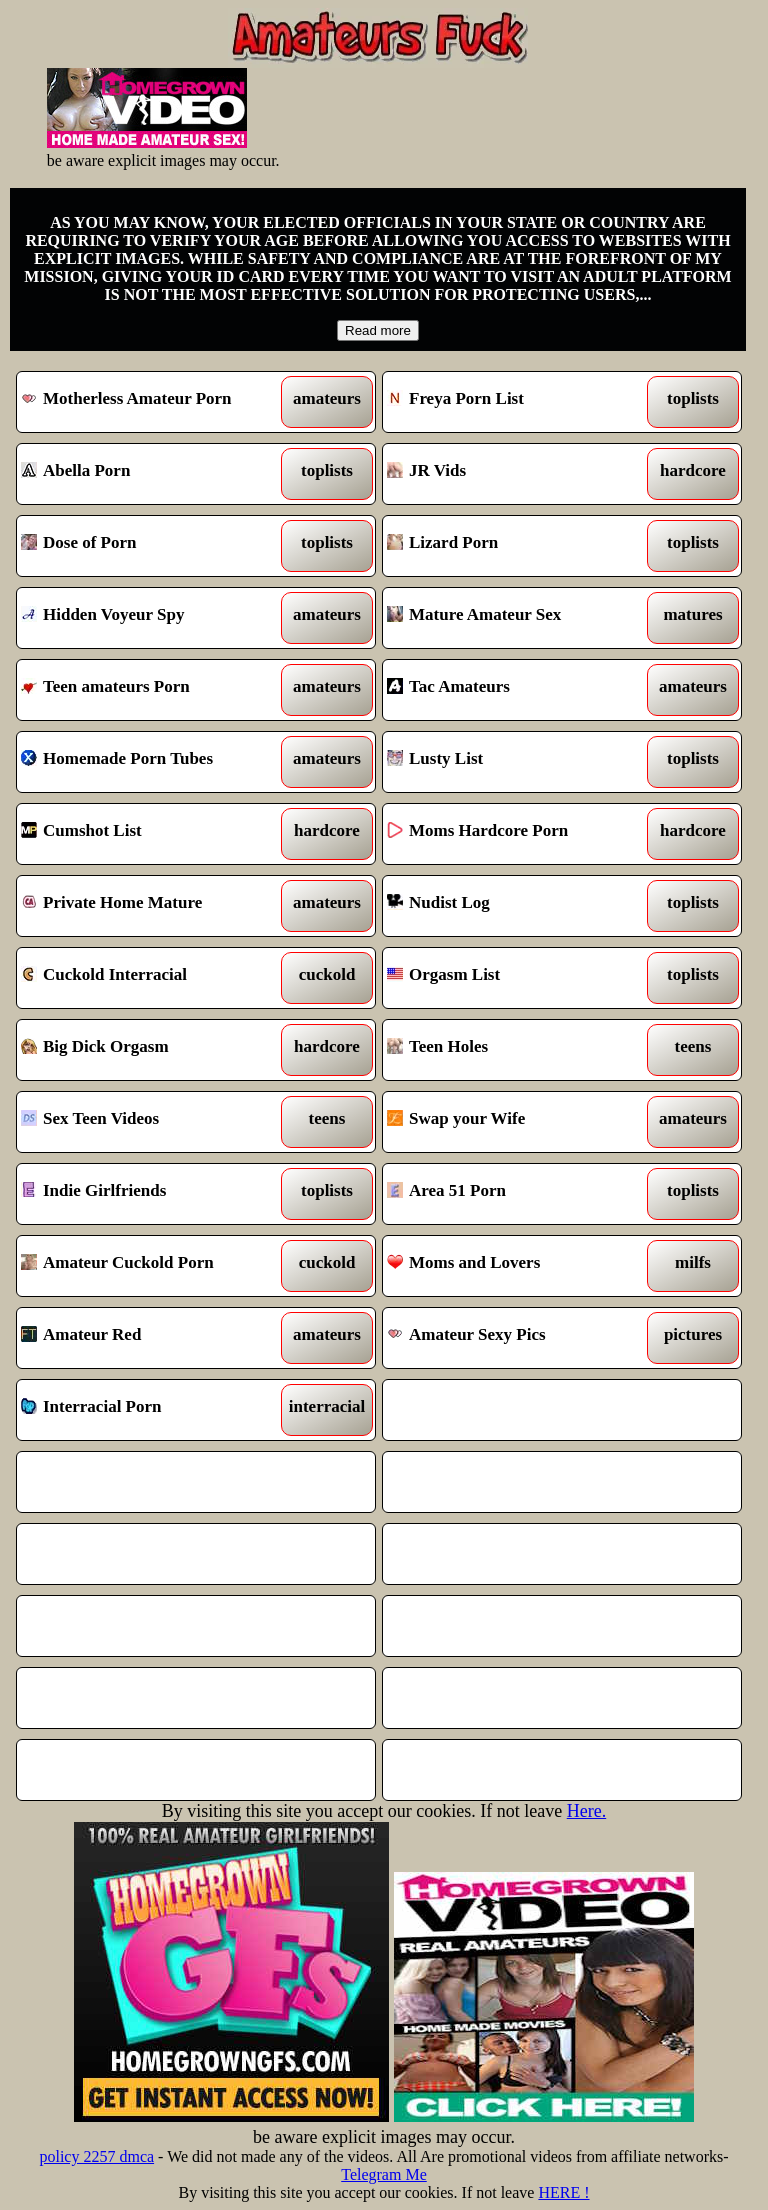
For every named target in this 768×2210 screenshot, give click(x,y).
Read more (378, 330)
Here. (586, 1811)
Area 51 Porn (516, 1194)
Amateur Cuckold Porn (150, 1266)
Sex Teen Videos (150, 1122)
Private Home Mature (150, 906)
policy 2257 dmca (96, 2156)
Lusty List (516, 762)
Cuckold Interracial (150, 978)
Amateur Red (150, 1338)
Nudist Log (516, 906)
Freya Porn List (516, 402)
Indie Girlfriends (150, 1194)
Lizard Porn (516, 546)
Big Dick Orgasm (150, 1050)
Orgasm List (516, 978)
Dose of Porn (150, 546)
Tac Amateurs (516, 690)
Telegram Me (384, 2174)
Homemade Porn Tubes (150, 762)
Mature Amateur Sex (516, 618)
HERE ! (563, 2192)
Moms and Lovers (516, 1266)
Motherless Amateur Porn (150, 402)
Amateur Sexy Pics (516, 1338)
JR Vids (516, 474)
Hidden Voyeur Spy (150, 618)
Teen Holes (516, 1050)
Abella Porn (150, 474)
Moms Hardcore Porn (516, 834)
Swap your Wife (516, 1122)
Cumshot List (150, 834)
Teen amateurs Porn (150, 690)
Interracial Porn (150, 1410)
